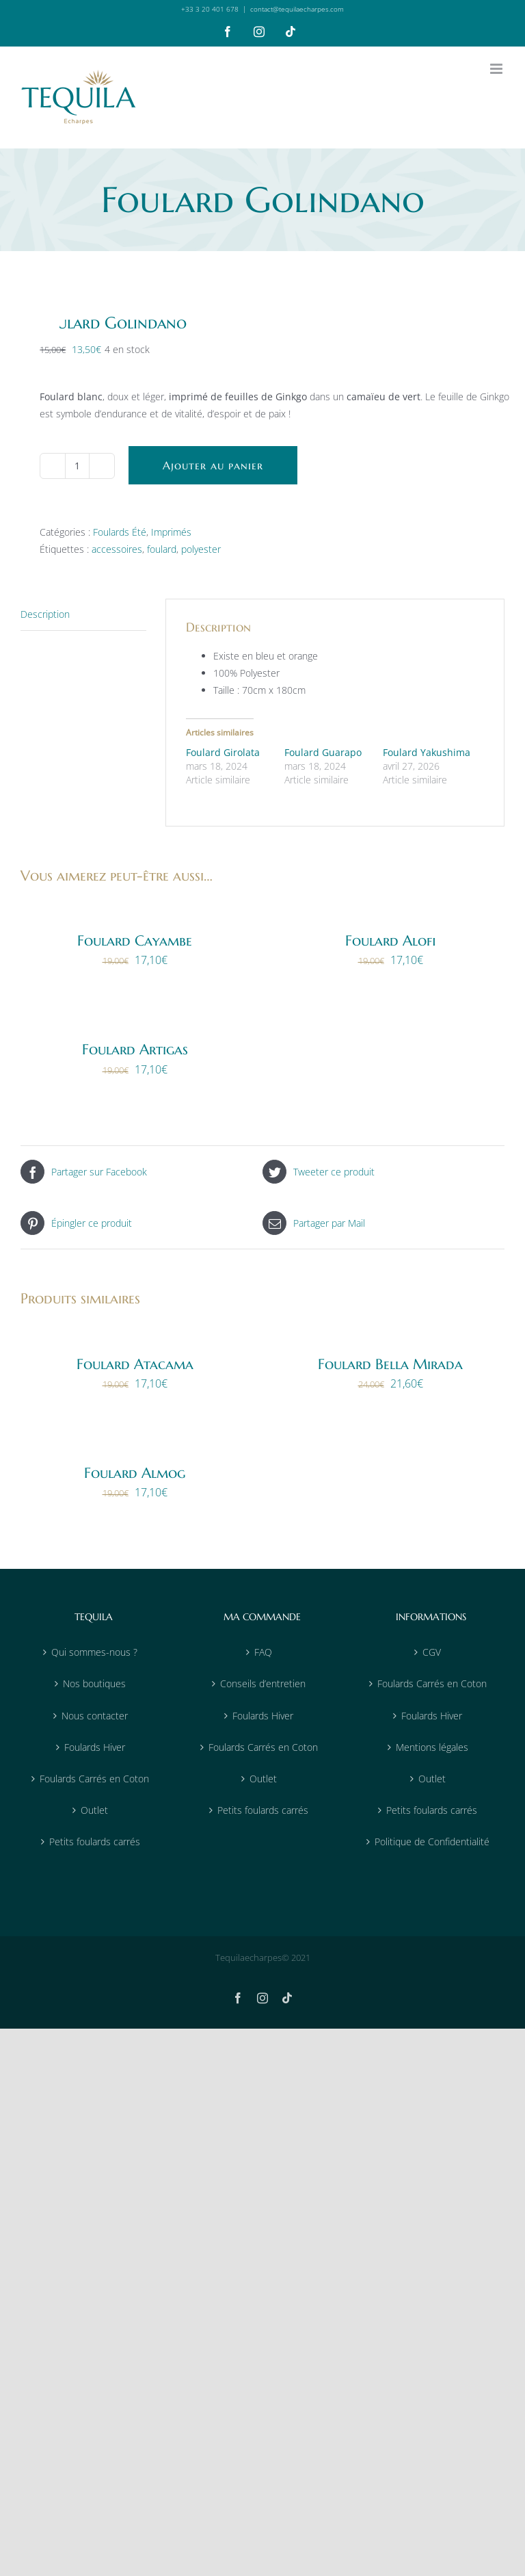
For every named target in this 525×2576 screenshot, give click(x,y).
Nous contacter (95, 1715)
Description (45, 614)
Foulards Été (119, 531)
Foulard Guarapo (323, 752)
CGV (431, 1651)
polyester (201, 549)
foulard (161, 549)
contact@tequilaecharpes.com (297, 9)
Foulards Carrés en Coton (94, 1778)
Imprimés (171, 531)
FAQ (263, 1651)
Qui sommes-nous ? (94, 1651)
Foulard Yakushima (426, 752)
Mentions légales (432, 1747)
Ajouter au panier (213, 465)
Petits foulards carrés (94, 1841)
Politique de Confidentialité (432, 1841)
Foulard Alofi (390, 941)
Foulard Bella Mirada (390, 1364)
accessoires (117, 549)
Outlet (94, 1810)
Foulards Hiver (94, 1747)
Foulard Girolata (223, 752)
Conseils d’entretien (263, 1683)
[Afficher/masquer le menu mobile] (497, 69)
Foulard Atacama (135, 1364)
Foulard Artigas (135, 1049)
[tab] (83, 614)
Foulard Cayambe (134, 941)
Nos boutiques (94, 1683)
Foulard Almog (134, 1473)
